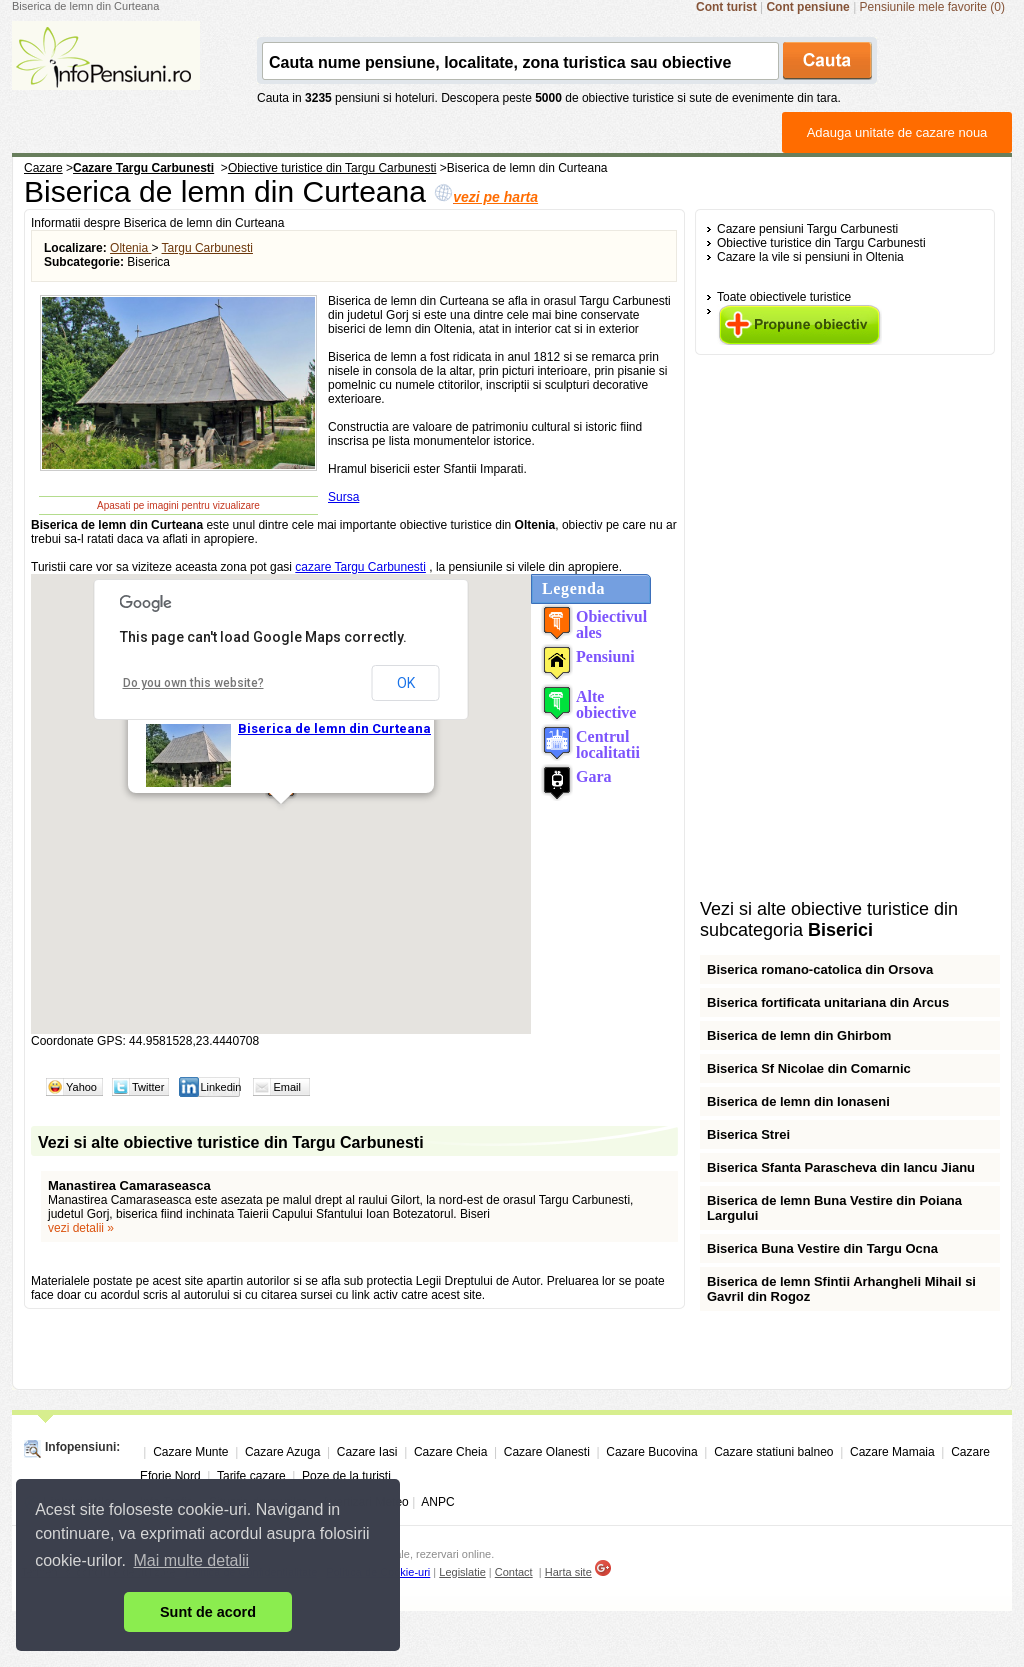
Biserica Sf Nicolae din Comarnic (809, 1068)
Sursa (343, 497)
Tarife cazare (251, 1476)
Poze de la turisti (346, 1476)
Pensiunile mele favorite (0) (932, 7)
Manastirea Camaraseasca (129, 1185)
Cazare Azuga (282, 1452)
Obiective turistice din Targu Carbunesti (821, 243)
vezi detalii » (81, 1228)
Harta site (568, 1572)
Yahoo (81, 1087)
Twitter (148, 1087)
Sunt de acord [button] (208, 1612)
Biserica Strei (748, 1134)
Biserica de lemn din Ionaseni (798, 1101)
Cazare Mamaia (892, 1452)
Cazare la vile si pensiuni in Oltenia (810, 257)
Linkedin (220, 1087)
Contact (514, 1572)
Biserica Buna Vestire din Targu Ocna (822, 1248)
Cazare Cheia (450, 1452)
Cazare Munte (190, 1452)
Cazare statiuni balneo (773, 1452)
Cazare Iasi (367, 1452)
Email (287, 1087)
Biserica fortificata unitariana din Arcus (828, 1002)
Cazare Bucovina (651, 1452)
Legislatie (462, 1572)
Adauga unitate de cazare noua (897, 132)
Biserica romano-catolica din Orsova (820, 969)
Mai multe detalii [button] (192, 1560)
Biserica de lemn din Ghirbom (799, 1035)
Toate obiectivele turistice (784, 297)
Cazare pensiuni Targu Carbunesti (807, 229)
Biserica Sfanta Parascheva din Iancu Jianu (841, 1167)
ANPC (437, 1502)
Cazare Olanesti (547, 1452)
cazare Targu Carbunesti (360, 567)
